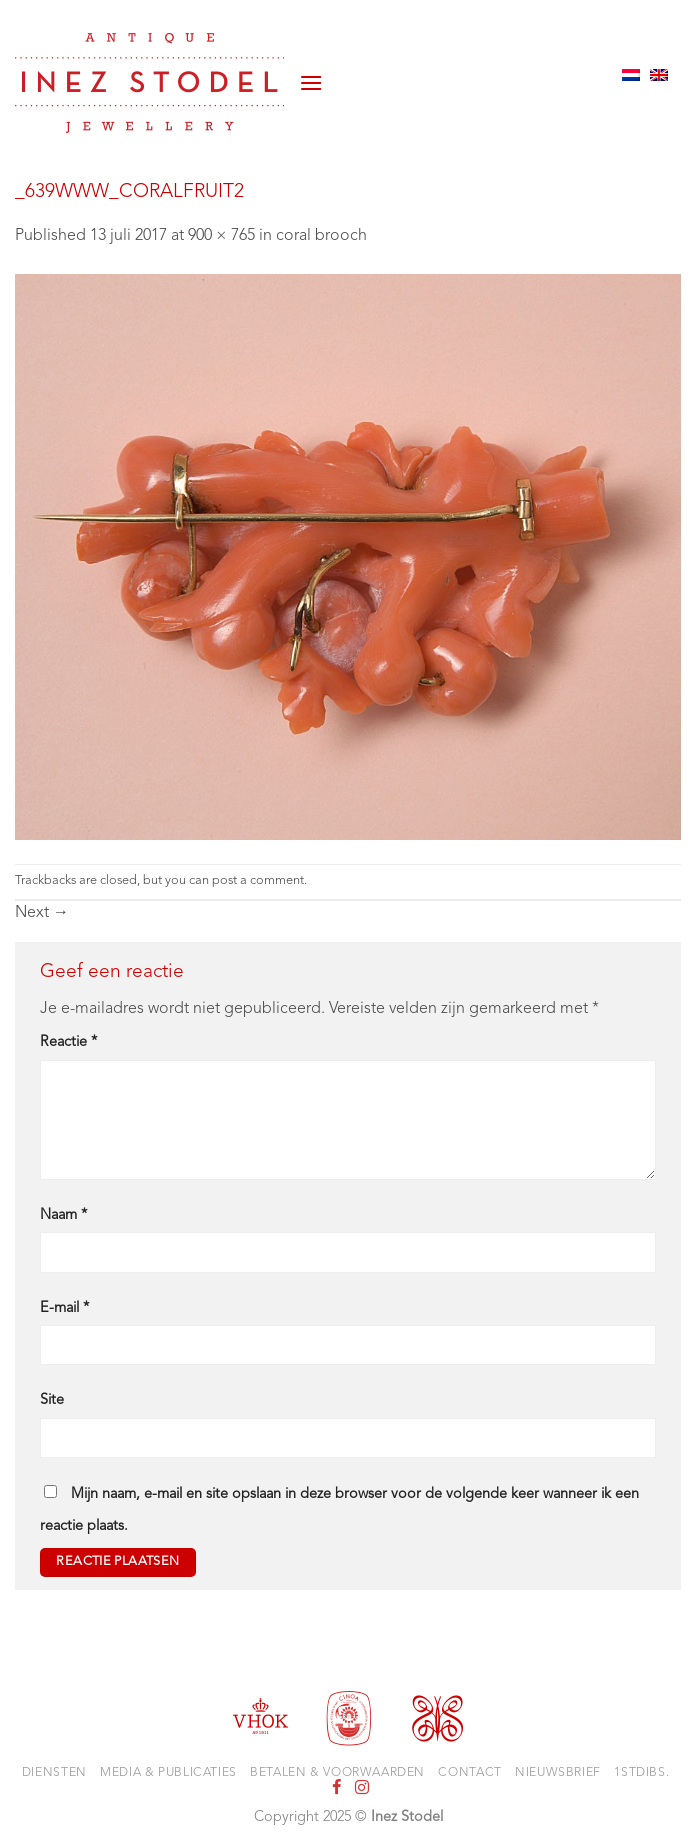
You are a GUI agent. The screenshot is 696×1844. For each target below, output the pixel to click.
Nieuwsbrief (558, 1773)
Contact (469, 1773)
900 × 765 (221, 236)
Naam (63, 1215)
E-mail (64, 1308)
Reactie (68, 1042)
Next (42, 913)
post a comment (258, 880)
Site (52, 1400)
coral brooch (321, 236)
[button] (311, 75)
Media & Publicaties (168, 1773)
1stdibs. (641, 1773)
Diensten (54, 1773)
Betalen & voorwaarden (337, 1773)
